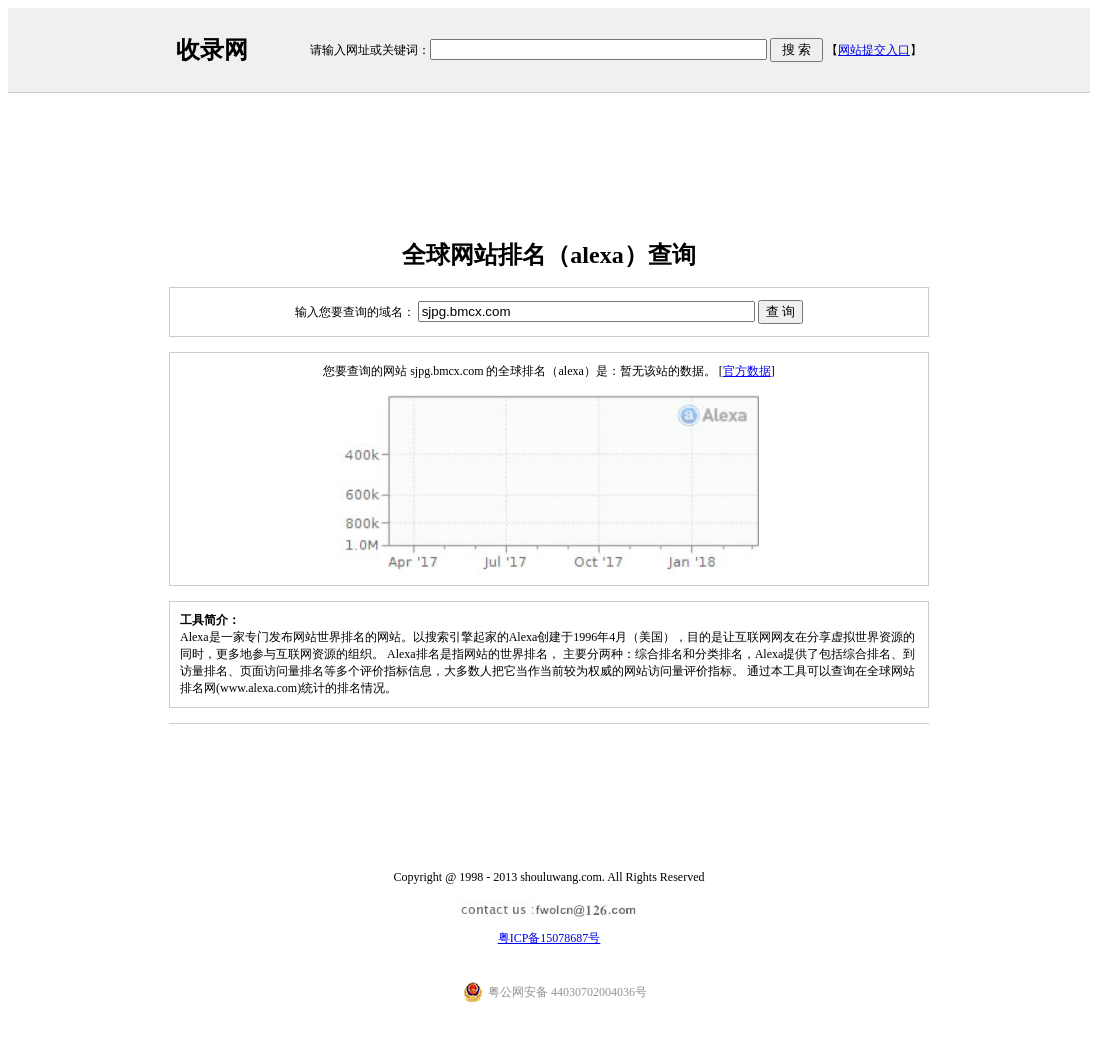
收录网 (212, 50)
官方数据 (747, 371)
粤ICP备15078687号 (549, 938)
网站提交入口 (874, 50)
